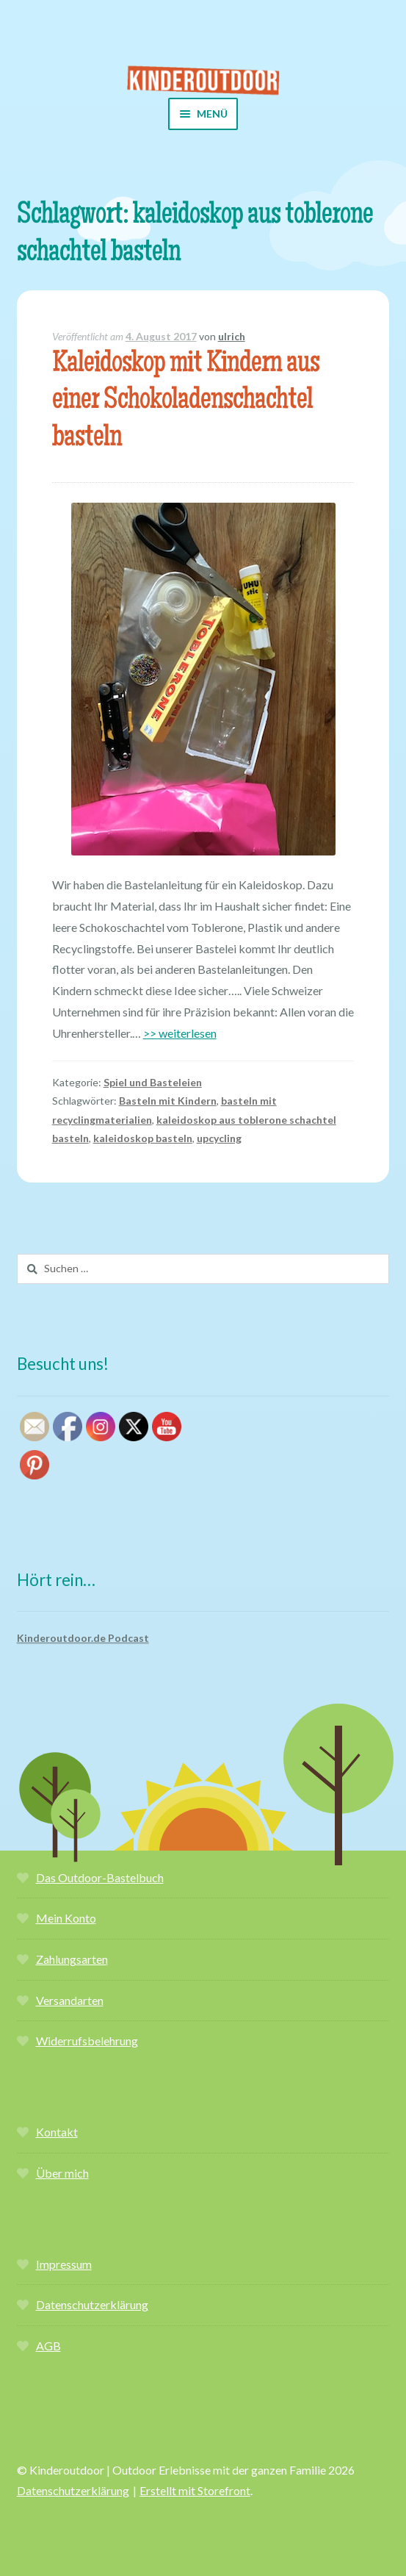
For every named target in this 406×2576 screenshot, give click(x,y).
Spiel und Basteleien (153, 1082)
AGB (48, 2346)
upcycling (219, 1138)
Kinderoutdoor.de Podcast (83, 1638)
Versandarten (70, 2000)
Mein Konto (66, 1918)
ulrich (231, 336)
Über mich (62, 2173)
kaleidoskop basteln (142, 1138)
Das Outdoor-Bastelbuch (100, 1877)
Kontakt (57, 2132)
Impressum (64, 2264)
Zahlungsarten (72, 1959)
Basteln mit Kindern (168, 1100)
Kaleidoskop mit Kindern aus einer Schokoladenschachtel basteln (185, 402)
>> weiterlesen (180, 1033)
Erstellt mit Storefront (194, 2490)
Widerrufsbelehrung (87, 2041)
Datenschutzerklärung (92, 2304)
